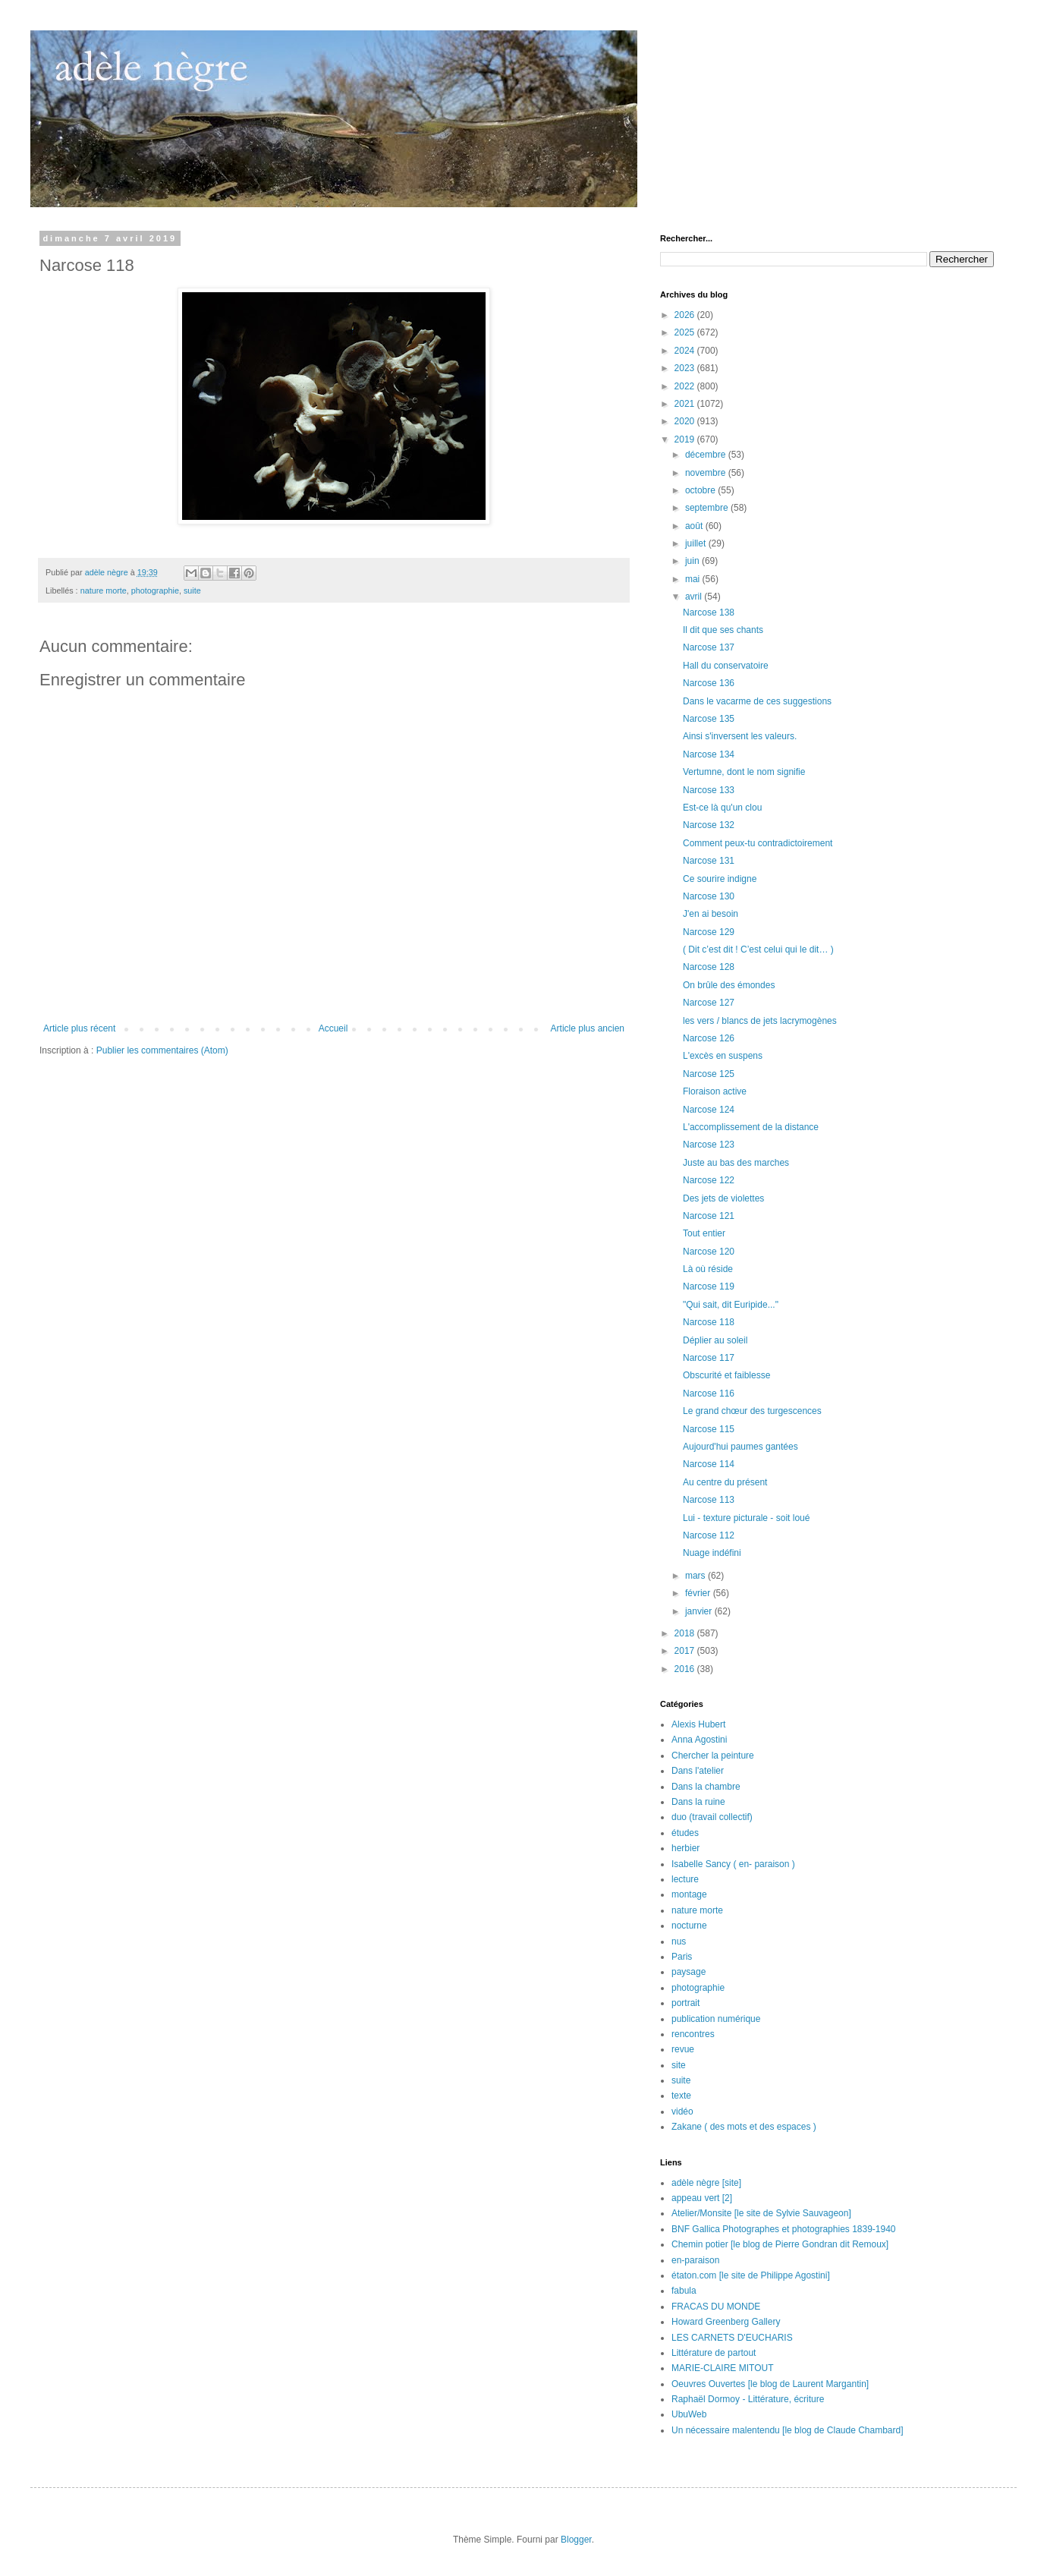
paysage (688, 1972)
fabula (683, 2290)
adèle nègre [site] (706, 2183)
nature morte (103, 590)
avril (694, 596)
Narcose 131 (708, 860)
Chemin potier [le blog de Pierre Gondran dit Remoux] (779, 2244)
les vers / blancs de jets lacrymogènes (760, 1021)
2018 (685, 1633)
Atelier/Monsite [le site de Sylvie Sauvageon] (761, 2213)
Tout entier (704, 1233)
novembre (706, 473)
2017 (685, 1650)
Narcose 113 (708, 1499)
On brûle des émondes (729, 985)
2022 (685, 386)
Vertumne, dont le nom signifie (744, 772)
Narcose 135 (708, 718)
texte (681, 2095)
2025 (685, 332)
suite (192, 590)
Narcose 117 (708, 1358)
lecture (685, 1879)
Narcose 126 (708, 1038)
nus (678, 1941)
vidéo (682, 2111)
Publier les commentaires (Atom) (162, 1050)
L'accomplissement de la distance (751, 1127)
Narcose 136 (708, 683)
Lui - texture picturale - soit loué (746, 1518)
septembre (708, 507)
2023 (685, 368)
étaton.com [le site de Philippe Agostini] (750, 2275)
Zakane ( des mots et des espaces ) (743, 2126)
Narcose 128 (708, 967)
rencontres (693, 2034)
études (685, 1833)
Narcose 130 (708, 896)
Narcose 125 (708, 1074)
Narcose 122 (708, 1180)
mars (696, 1575)
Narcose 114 (708, 1464)
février (699, 1593)
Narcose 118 (708, 1322)
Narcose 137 (708, 647)
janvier (700, 1611)
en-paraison (695, 2260)
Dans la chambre (705, 1786)
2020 (685, 421)
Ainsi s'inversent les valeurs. (740, 736)
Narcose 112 (708, 1535)
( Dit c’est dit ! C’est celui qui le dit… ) (758, 949)
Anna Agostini (699, 1739)
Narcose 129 (708, 932)
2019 (685, 439)
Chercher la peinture (712, 1755)
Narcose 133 (708, 790)
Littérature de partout (713, 2353)
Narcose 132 (708, 825)
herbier (685, 1848)
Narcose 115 (708, 1429)
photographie (155, 590)
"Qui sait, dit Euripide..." (730, 1304)
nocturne (689, 1925)
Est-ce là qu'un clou (722, 807)
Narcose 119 (708, 1286)
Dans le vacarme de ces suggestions (757, 701)
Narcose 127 (708, 1002)
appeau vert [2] (701, 2198)
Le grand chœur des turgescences (752, 1411)
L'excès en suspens (722, 1055)
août (695, 526)
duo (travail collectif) (712, 1817)
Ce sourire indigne (719, 879)
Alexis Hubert (698, 1724)
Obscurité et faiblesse (726, 1375)
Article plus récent (79, 1028)
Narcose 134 (708, 754)
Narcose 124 (708, 1109)
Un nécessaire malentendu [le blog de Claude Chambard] (787, 2430)
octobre (701, 490)
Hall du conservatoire (726, 665)
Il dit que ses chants (723, 630)
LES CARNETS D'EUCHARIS (732, 2337)
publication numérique (715, 2019)
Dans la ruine (698, 1802)
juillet (697, 543)
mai (694, 579)
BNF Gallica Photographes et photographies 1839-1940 (783, 2229)
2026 (685, 315)
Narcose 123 (708, 1144)
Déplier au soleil (715, 1340)
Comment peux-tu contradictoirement (757, 843)
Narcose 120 (708, 1251)
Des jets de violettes (723, 1198)
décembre (706, 454)
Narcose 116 (708, 1393)
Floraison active (715, 1091)
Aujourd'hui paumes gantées (740, 1446)
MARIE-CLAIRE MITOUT (722, 2368)
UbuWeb (688, 2414)
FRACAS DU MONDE (715, 2306)
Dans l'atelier (697, 1770)
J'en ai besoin (710, 914)
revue (682, 2049)
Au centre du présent (725, 1482)
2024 (685, 350)
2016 (685, 1669)
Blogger (576, 2539)
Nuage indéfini (712, 1553)
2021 (685, 403)
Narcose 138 (708, 612)
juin (693, 561)
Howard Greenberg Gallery (725, 2321)
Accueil (333, 1028)
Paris (681, 1956)
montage (689, 1894)
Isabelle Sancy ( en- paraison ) (733, 1864)
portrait (685, 2003)
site (678, 2065)
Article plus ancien (587, 1028)
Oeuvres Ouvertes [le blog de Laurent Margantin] (770, 2384)
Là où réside (708, 1269)
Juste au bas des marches (736, 1162)
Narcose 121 (708, 1216)
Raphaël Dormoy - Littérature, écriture (747, 2399)
